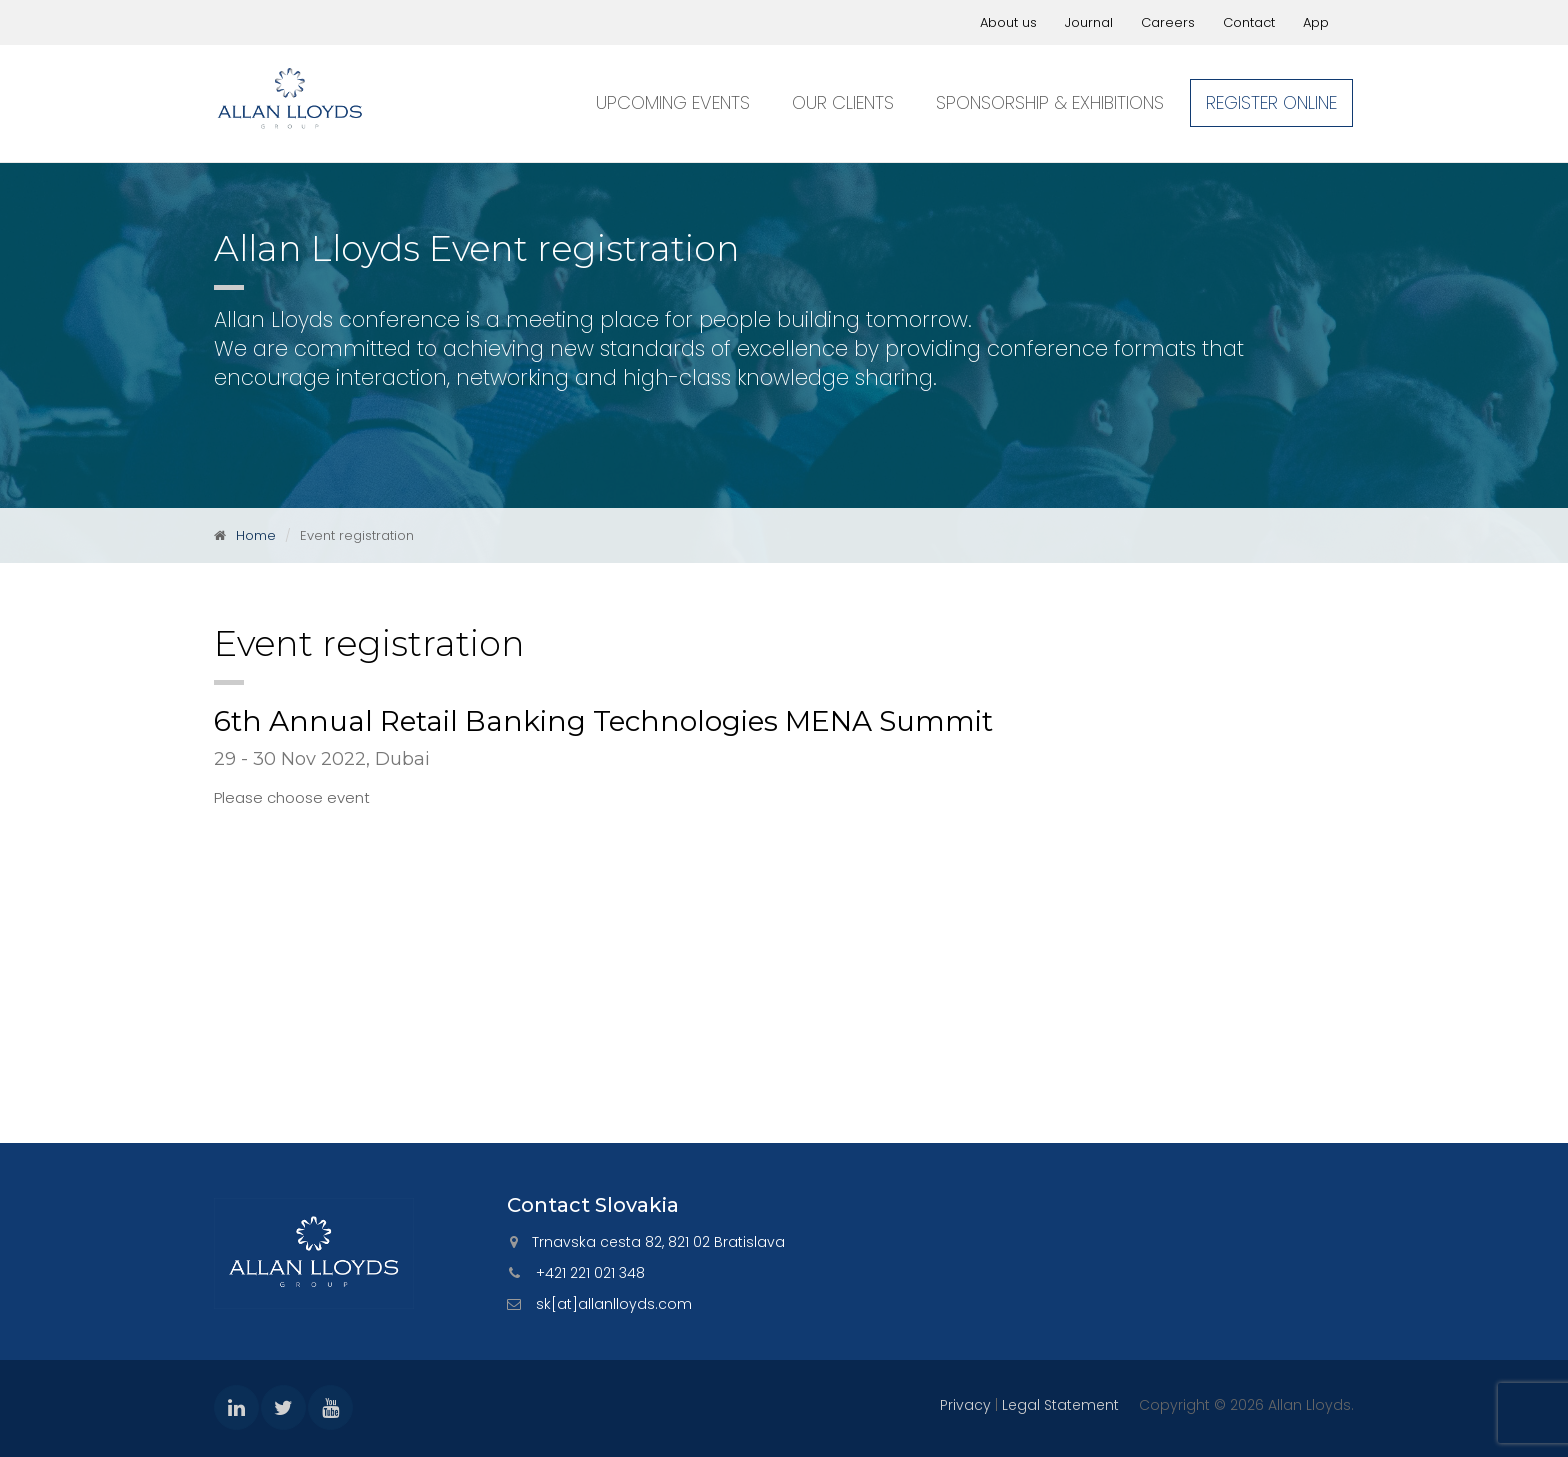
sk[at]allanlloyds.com (614, 1304)
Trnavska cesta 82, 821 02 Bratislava (658, 1242)
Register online (1271, 102)
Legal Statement (1060, 1405)
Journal (1089, 22)
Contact (1249, 22)
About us (1008, 22)
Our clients (843, 102)
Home (256, 535)
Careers (1168, 22)
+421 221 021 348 (590, 1273)
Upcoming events (673, 102)
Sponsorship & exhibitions (1050, 102)
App (1316, 22)
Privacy (965, 1405)
